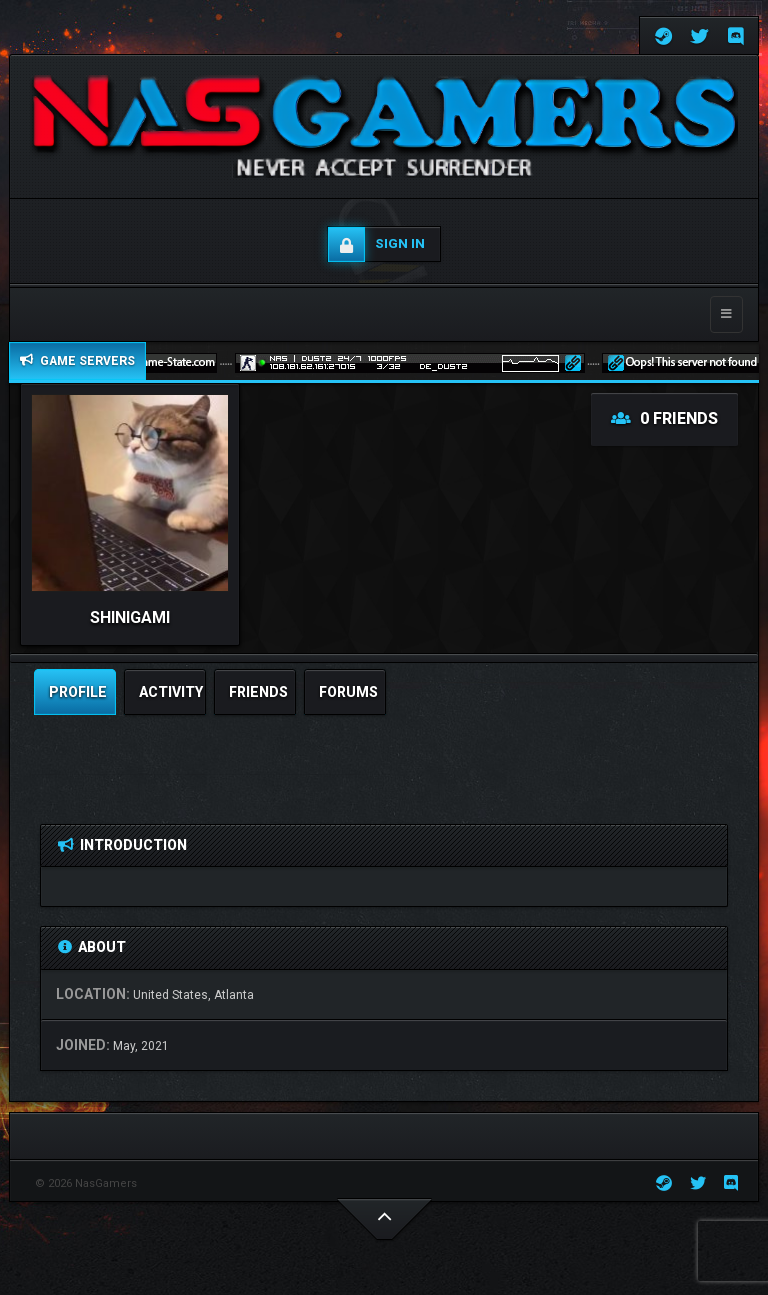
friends (258, 692)
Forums (348, 692)
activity (171, 692)
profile (78, 692)
